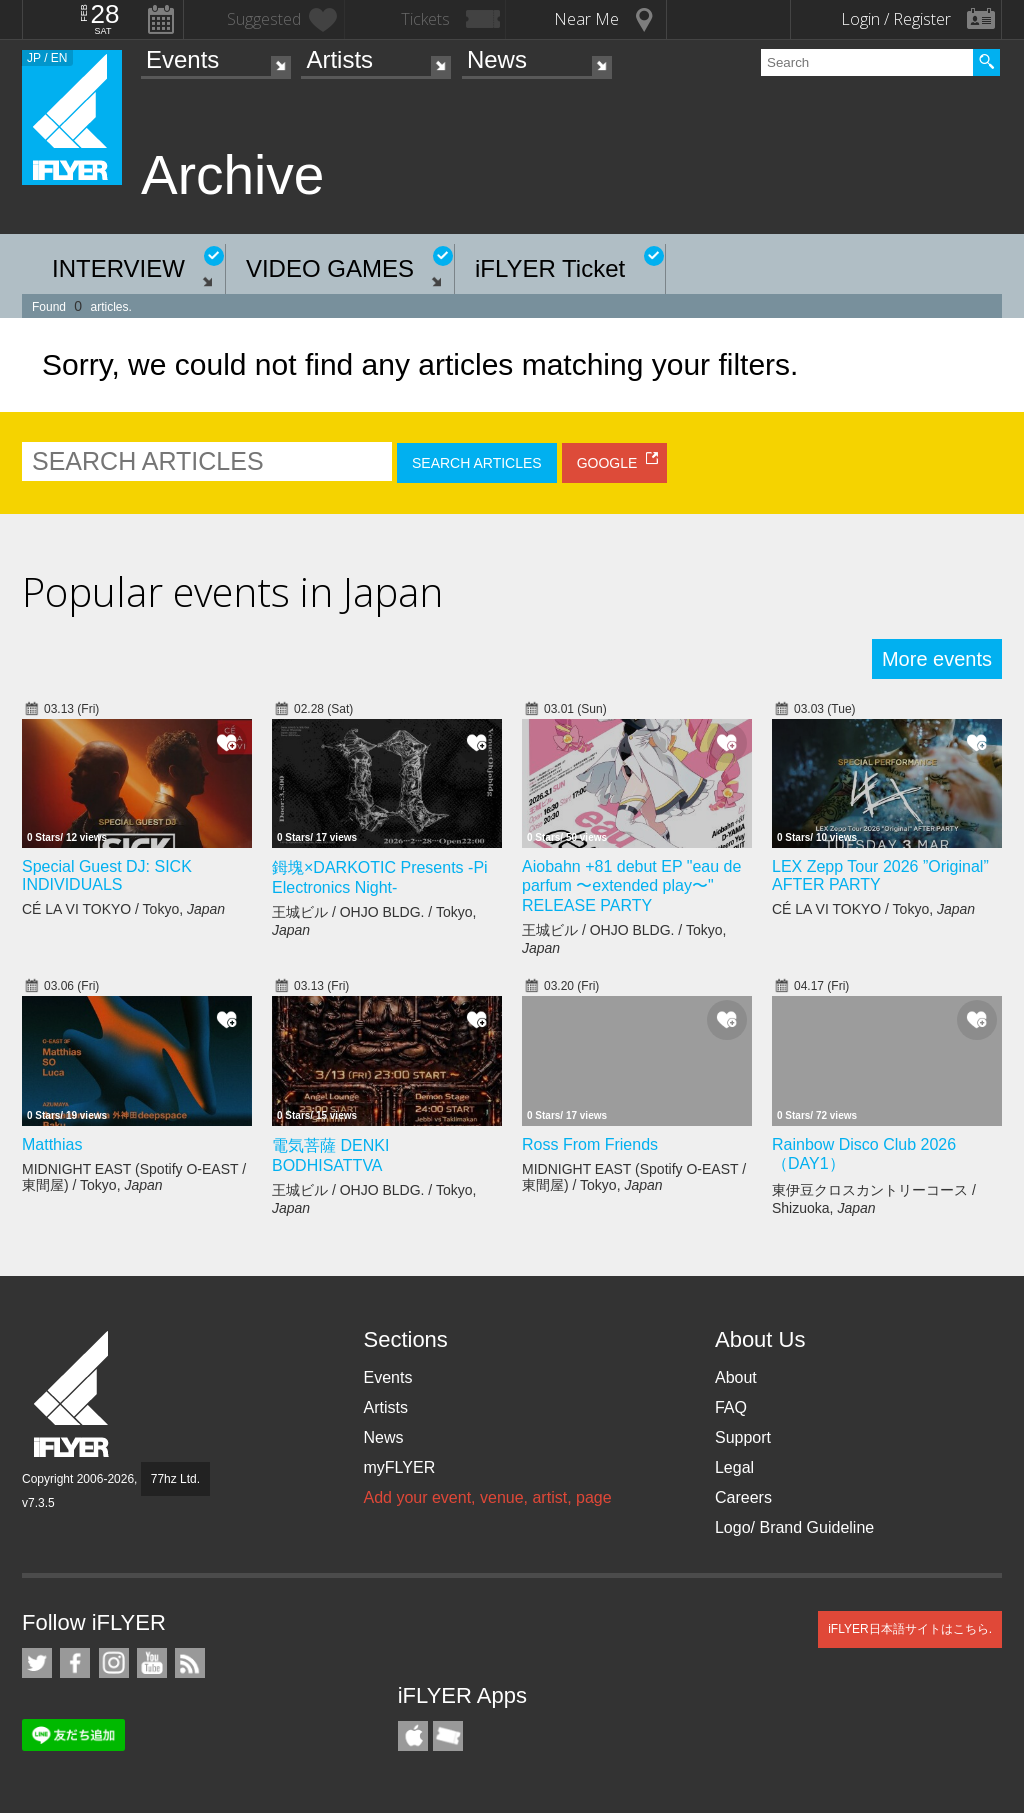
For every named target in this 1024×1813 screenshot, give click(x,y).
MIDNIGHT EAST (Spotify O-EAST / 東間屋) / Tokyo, (134, 1177)
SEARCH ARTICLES (477, 463)
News (497, 59)
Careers (743, 1497)
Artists (339, 59)
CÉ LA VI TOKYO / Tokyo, (123, 909)
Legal (734, 1467)
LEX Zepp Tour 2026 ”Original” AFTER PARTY (880, 875)
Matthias (52, 1144)
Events (182, 59)
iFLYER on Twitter (37, 1663)
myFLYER (399, 1467)
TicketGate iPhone (448, 1736)
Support (743, 1437)
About (736, 1377)
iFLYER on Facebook (75, 1663)
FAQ (731, 1407)
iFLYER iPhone (413, 1736)
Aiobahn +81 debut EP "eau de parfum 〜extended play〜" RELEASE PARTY (631, 886)
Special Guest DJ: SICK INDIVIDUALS (107, 875)
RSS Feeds (190, 1663)
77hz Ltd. (175, 1479)
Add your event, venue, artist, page (487, 1497)
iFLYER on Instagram (114, 1663)
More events (937, 659)
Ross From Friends (590, 1144)
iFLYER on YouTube (152, 1663)
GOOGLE (607, 463)
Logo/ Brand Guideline (794, 1527)
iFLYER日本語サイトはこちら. (910, 1629)
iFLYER (73, 1394)
